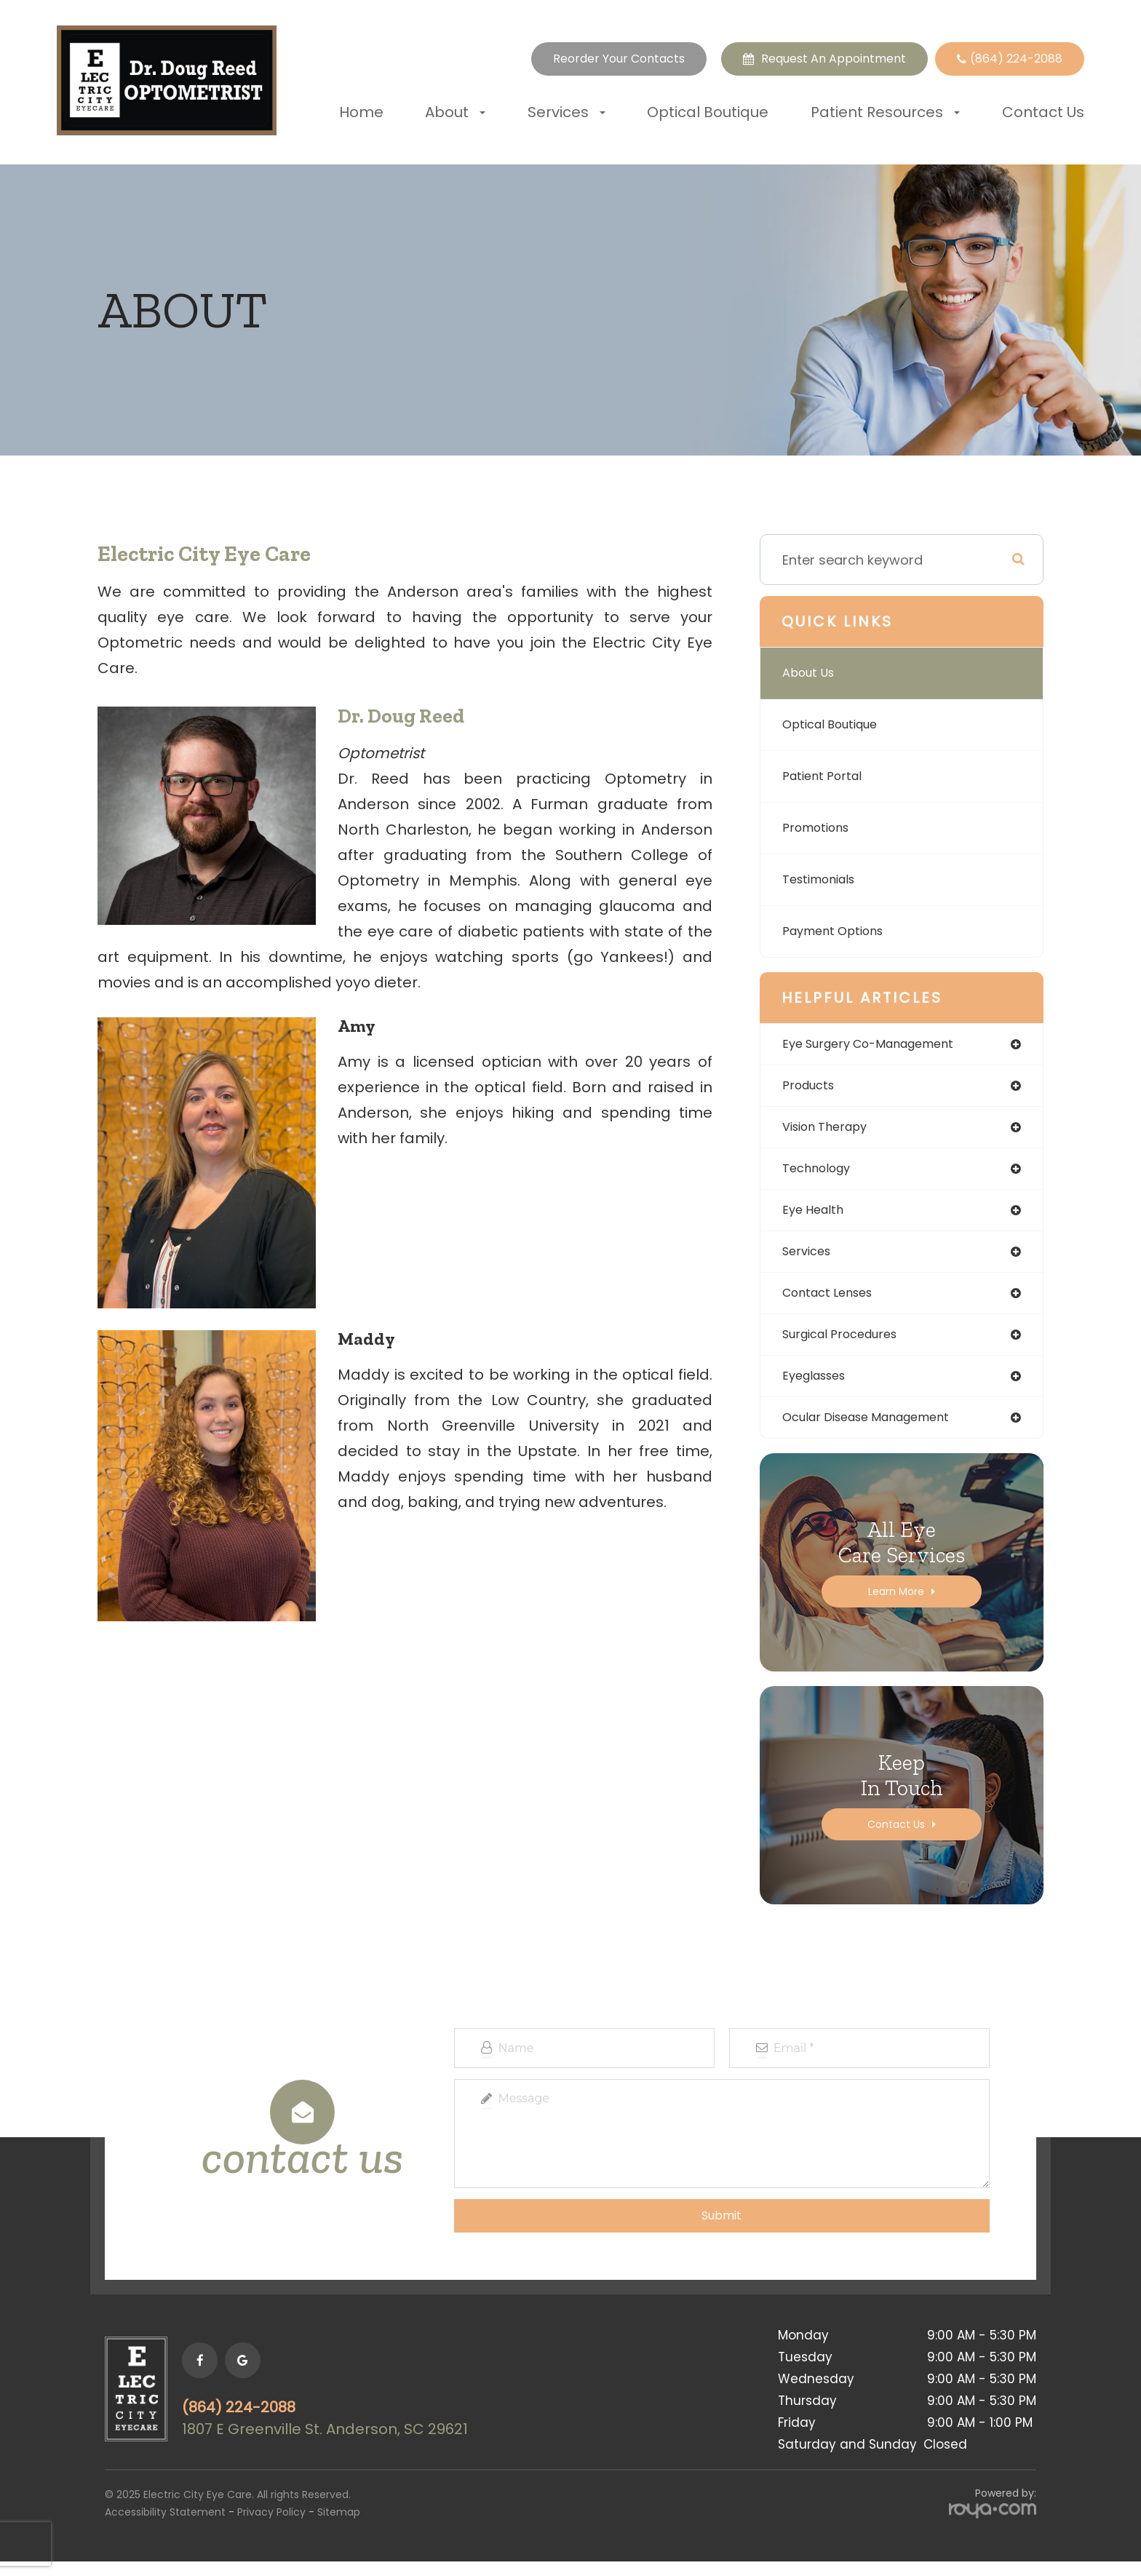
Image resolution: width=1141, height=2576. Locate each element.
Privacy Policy (271, 2526)
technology (820, 1173)
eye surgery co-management (878, 1044)
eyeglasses (818, 1388)
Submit (721, 2230)
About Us (811, 673)
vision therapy (830, 1130)
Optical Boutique (707, 112)
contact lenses (832, 1302)
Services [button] (566, 112)
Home (361, 112)
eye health (815, 1216)
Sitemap (338, 2526)
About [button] (455, 112)
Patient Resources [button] (885, 112)
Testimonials (823, 879)
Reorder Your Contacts (619, 58)
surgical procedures (847, 1345)
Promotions (819, 828)
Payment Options (838, 931)
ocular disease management (876, 1431)
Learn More (896, 1606)
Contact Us (1043, 112)
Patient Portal (825, 776)
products (811, 1087)
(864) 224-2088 (257, 2422)
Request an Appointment (833, 58)
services (809, 1259)
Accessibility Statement (165, 2526)
